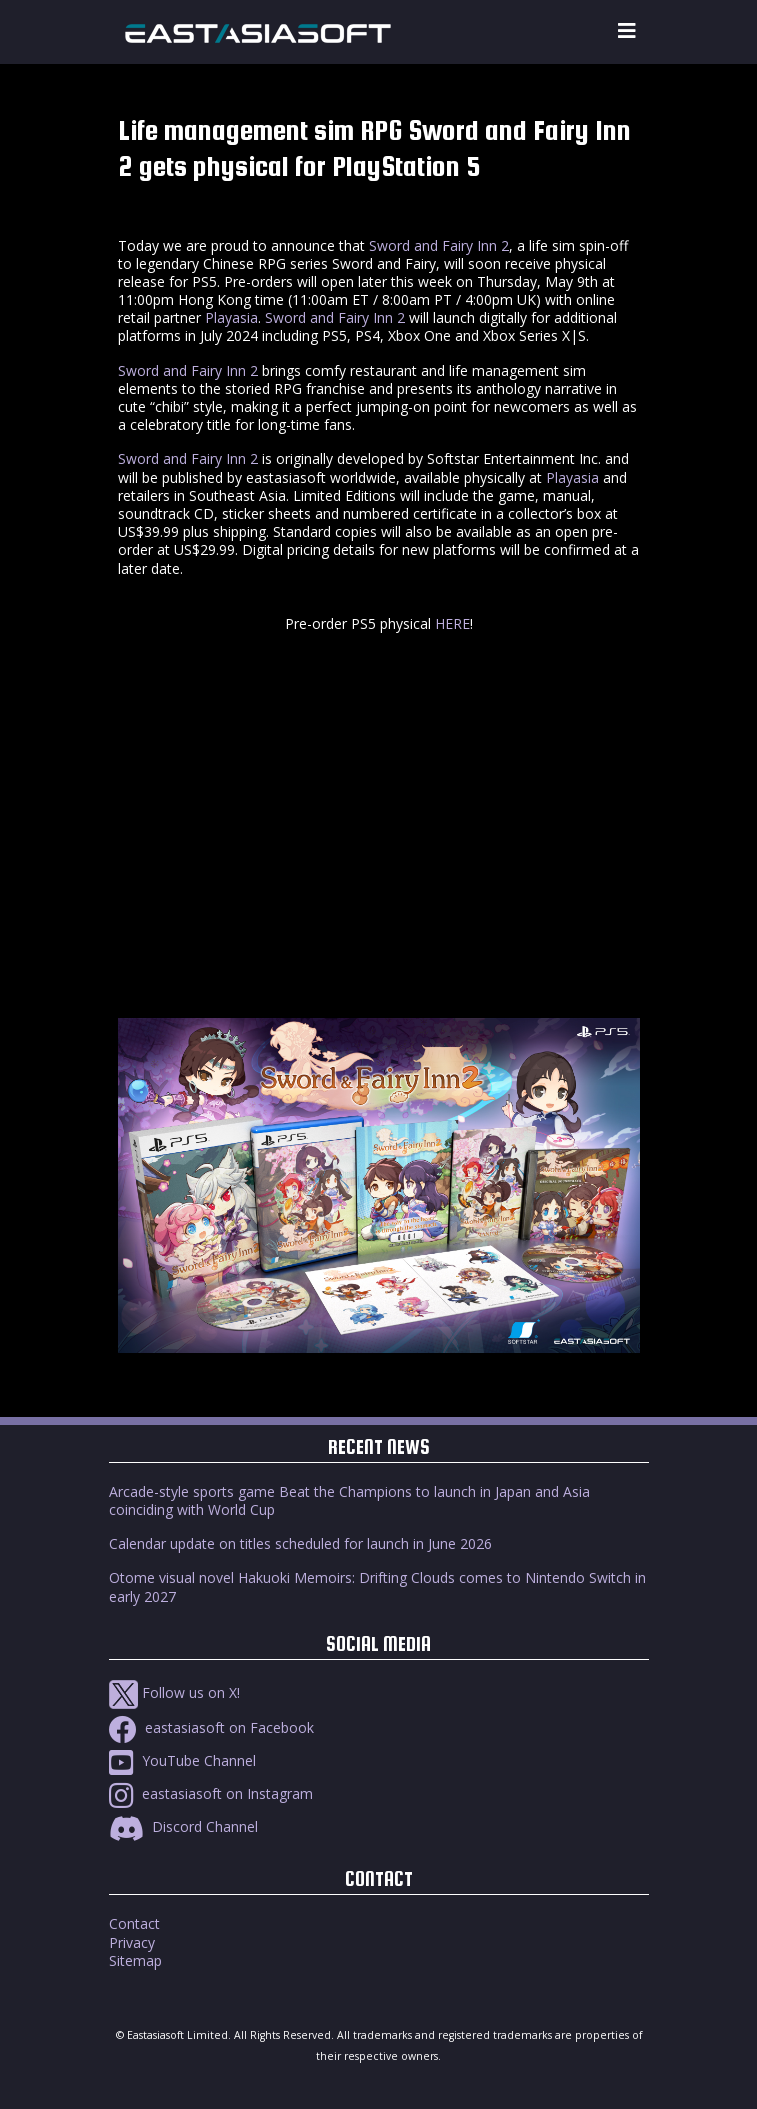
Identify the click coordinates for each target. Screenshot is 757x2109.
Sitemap (135, 1960)
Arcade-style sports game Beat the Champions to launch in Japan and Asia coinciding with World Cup (349, 1500)
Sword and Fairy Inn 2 (439, 245)
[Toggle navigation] (627, 31)
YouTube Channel (182, 1760)
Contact (134, 1923)
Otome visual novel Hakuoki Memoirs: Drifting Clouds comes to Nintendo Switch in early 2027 (377, 1586)
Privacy (132, 1942)
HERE (452, 623)
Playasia (231, 317)
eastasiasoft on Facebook (211, 1727)
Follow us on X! (174, 1692)
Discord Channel (183, 1826)
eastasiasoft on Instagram (211, 1793)
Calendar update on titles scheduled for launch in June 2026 (300, 1543)
